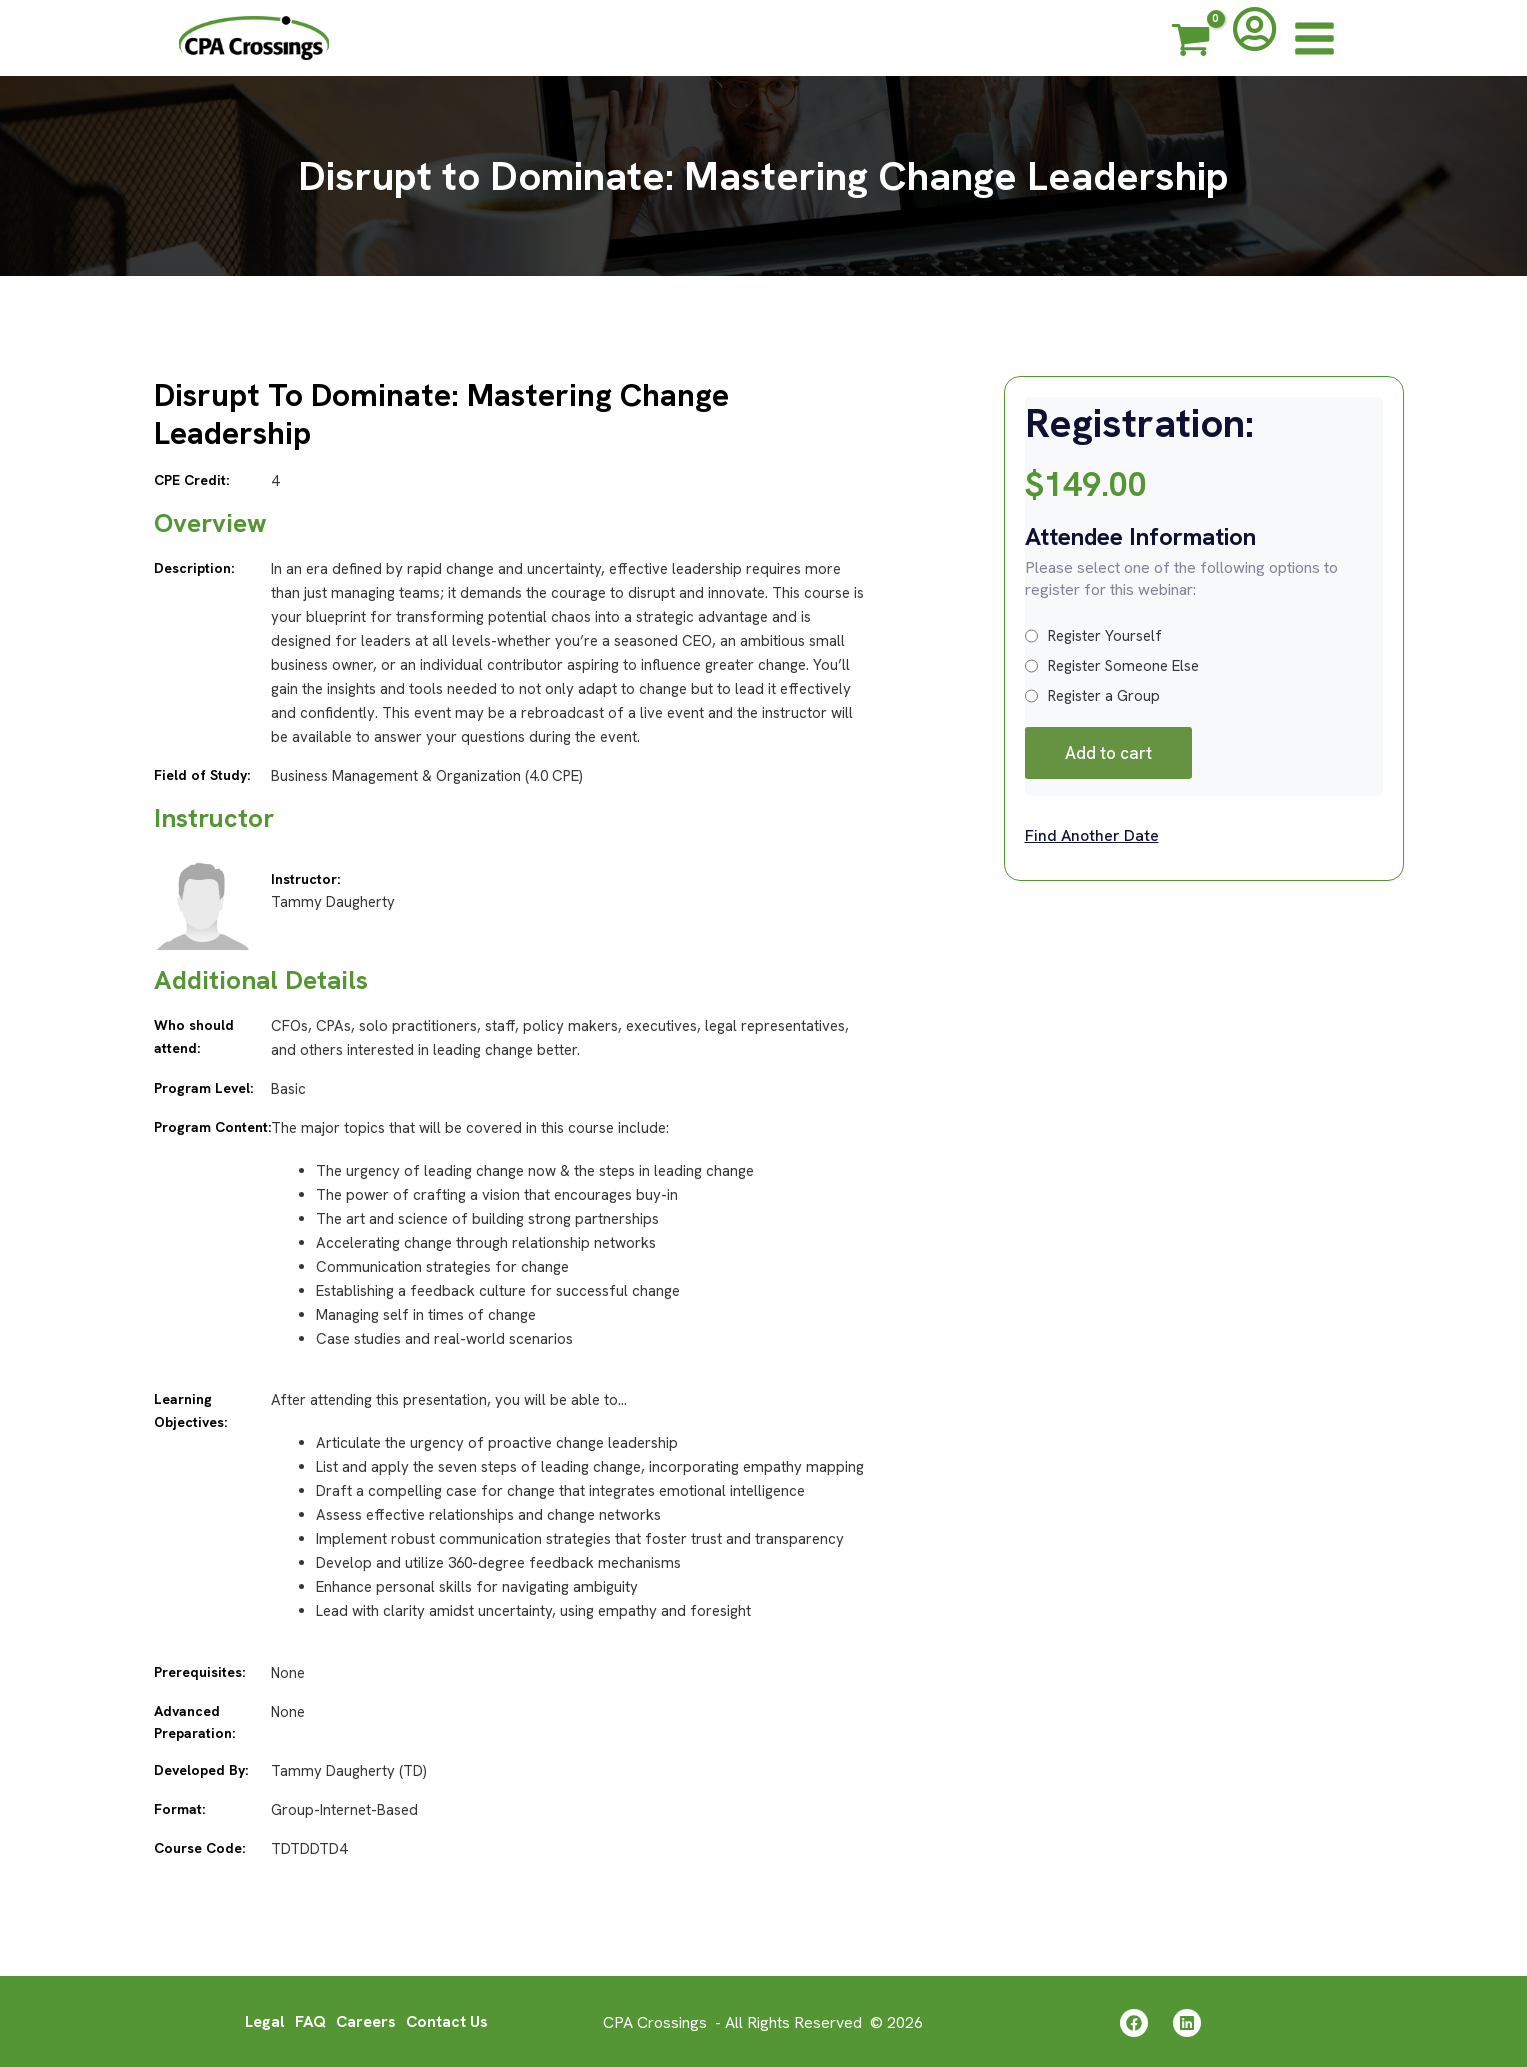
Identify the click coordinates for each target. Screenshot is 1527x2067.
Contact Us (448, 2020)
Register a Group (1092, 696)
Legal (263, 2020)
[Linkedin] (1187, 2022)
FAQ (309, 2020)
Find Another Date (1092, 835)
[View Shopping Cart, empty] (1191, 43)
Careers (365, 2020)
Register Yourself (1093, 636)
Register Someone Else (1112, 666)
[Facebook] (1134, 2022)
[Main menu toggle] (1314, 38)
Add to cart (1108, 753)
